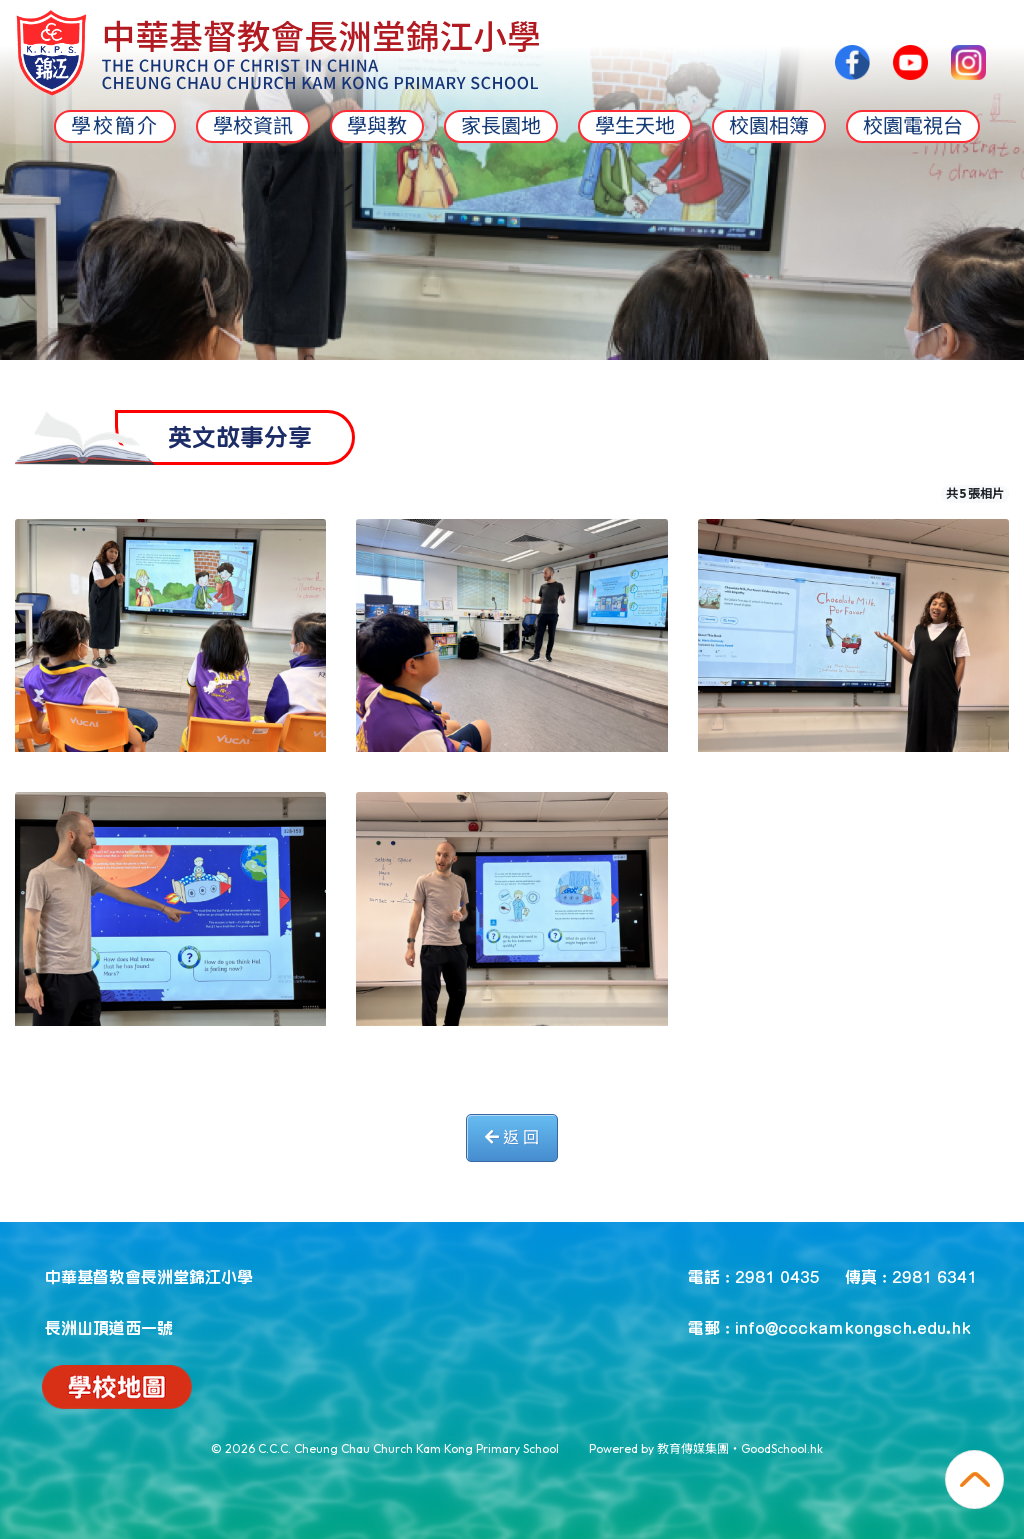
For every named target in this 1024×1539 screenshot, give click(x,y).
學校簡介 (115, 126)
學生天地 (635, 126)
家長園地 (501, 126)
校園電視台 (913, 126)
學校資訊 (253, 126)
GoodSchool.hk (782, 1448)
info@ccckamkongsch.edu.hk (853, 1327)
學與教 (377, 126)
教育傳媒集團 (693, 1448)
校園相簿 (769, 126)
